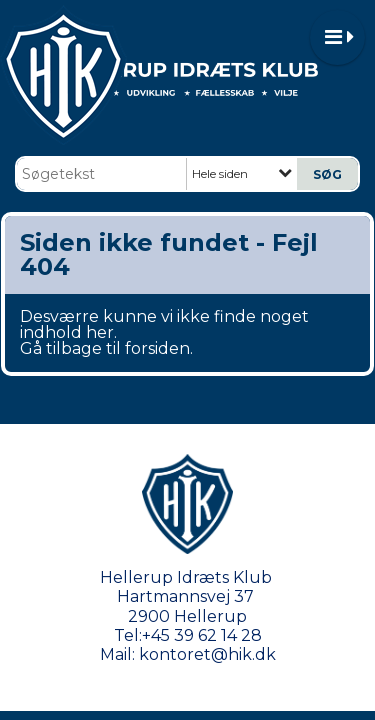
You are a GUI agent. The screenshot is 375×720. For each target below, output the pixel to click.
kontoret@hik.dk (207, 654)
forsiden (157, 348)
